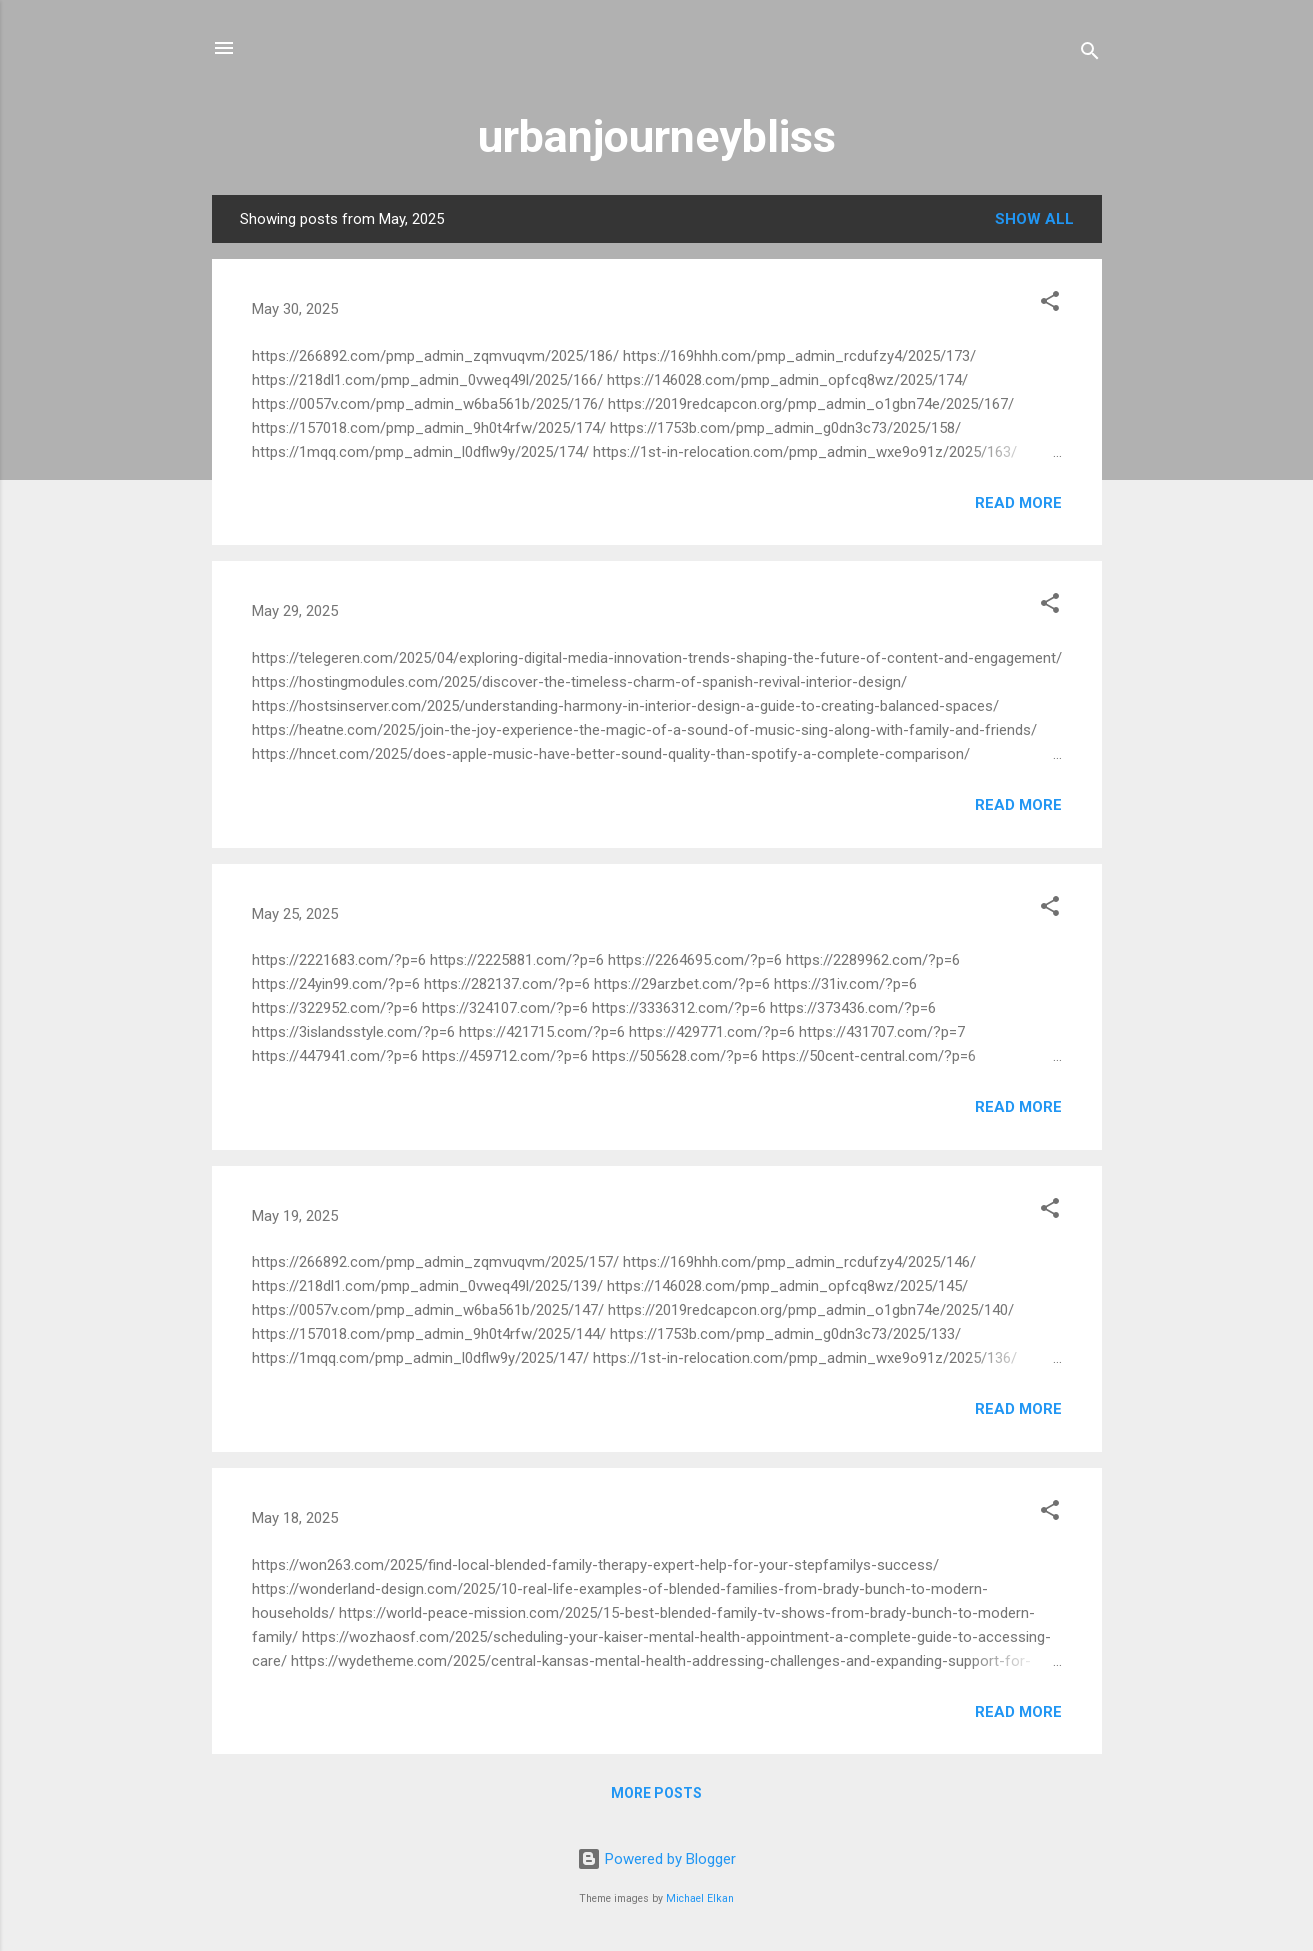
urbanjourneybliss (657, 136)
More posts (656, 1793)
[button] (1050, 304)
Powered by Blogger (656, 1859)
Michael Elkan (700, 1898)
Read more (1018, 503)
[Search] (1090, 54)
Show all (1034, 219)
